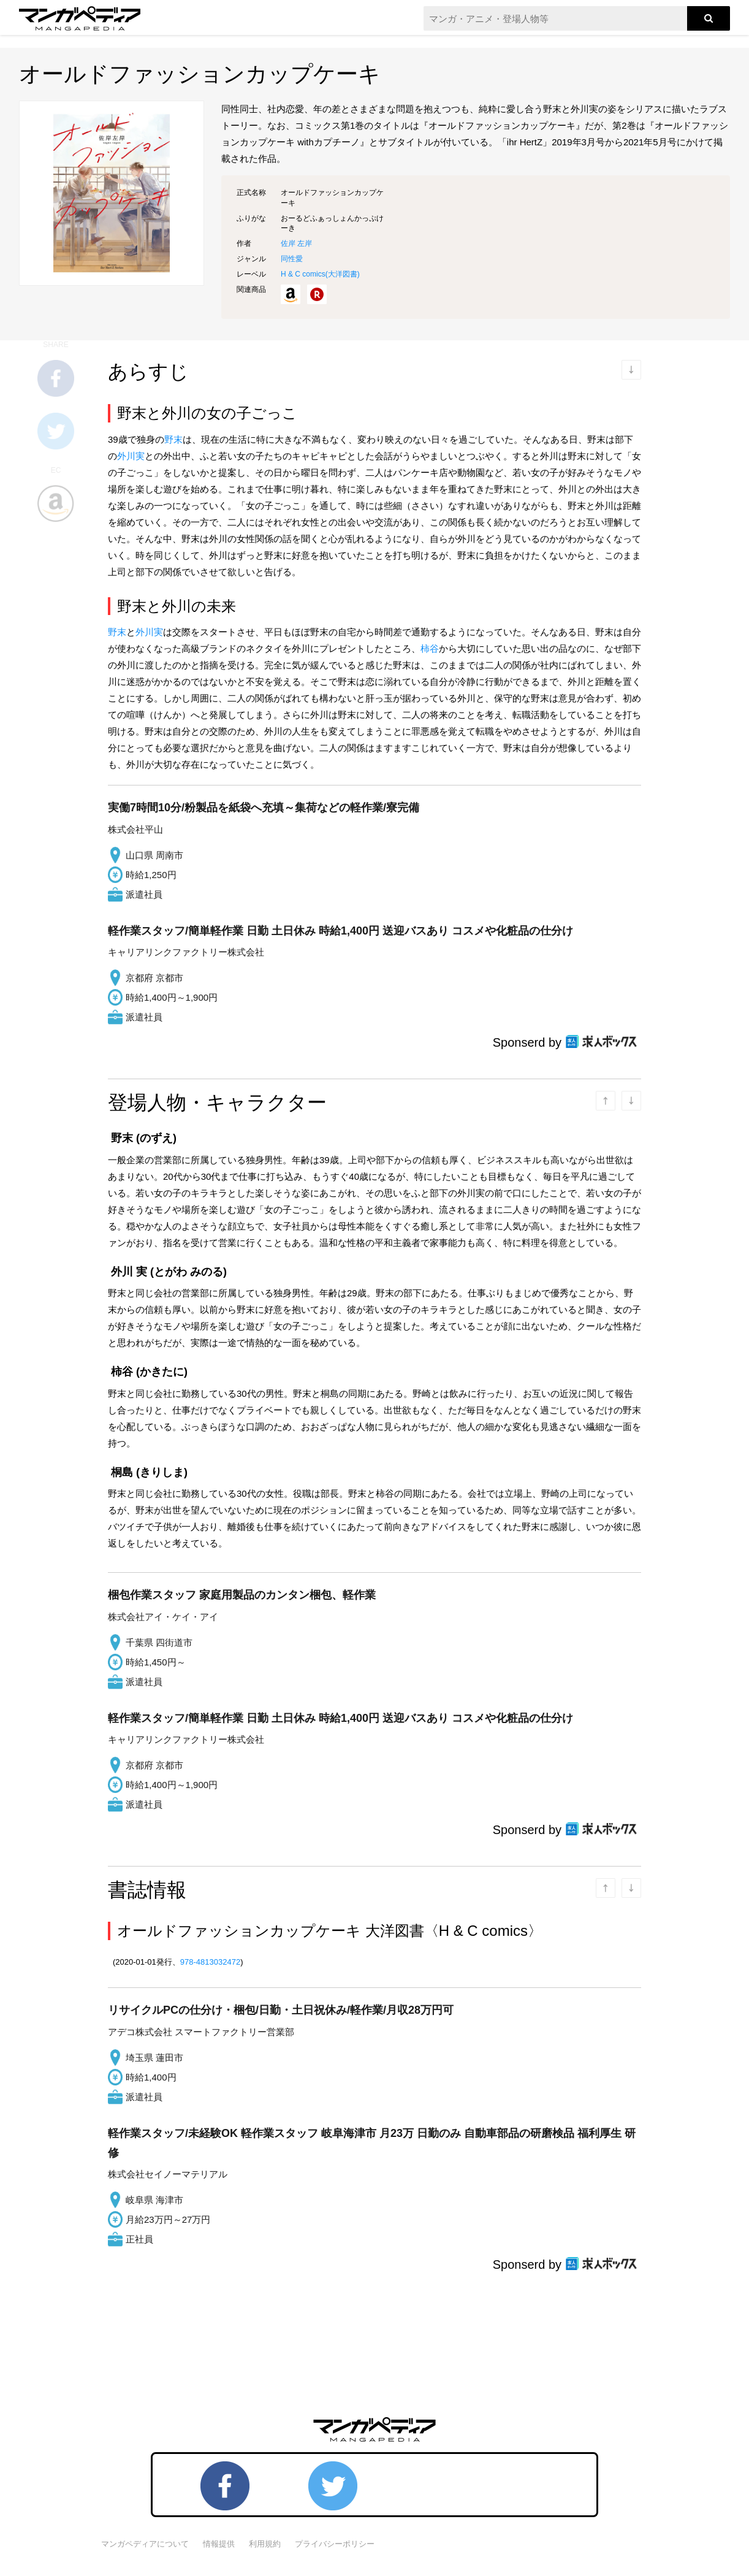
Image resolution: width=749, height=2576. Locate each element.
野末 (173, 439)
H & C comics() (320, 274)
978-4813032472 (210, 1961)
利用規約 (265, 2543)
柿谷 (429, 648)
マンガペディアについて (145, 2543)
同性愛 (292, 258)
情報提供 (219, 2543)
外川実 (131, 456)
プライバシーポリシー (334, 2543)
